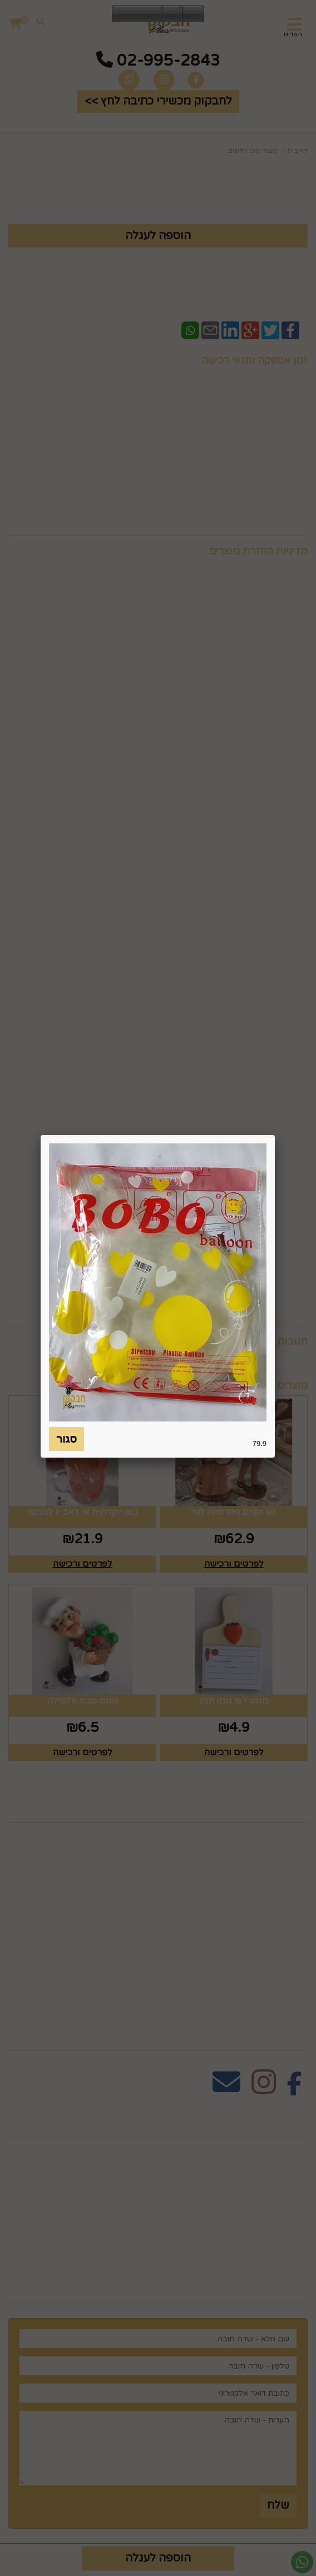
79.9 (259, 1443)
